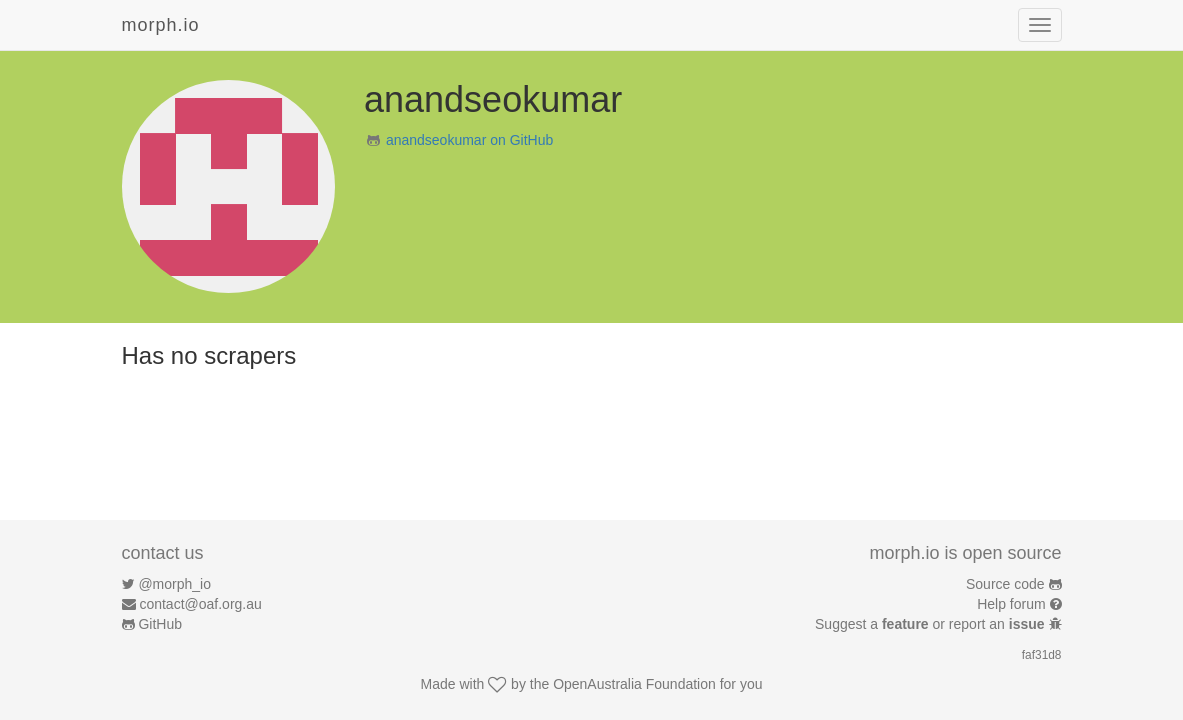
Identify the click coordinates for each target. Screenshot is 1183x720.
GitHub (160, 624)
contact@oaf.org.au (200, 604)
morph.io (161, 25)
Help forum (1011, 604)
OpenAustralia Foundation (634, 684)
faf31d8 (1042, 655)
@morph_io (174, 584)
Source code (1005, 584)
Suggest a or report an (931, 624)
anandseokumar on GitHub (469, 140)
